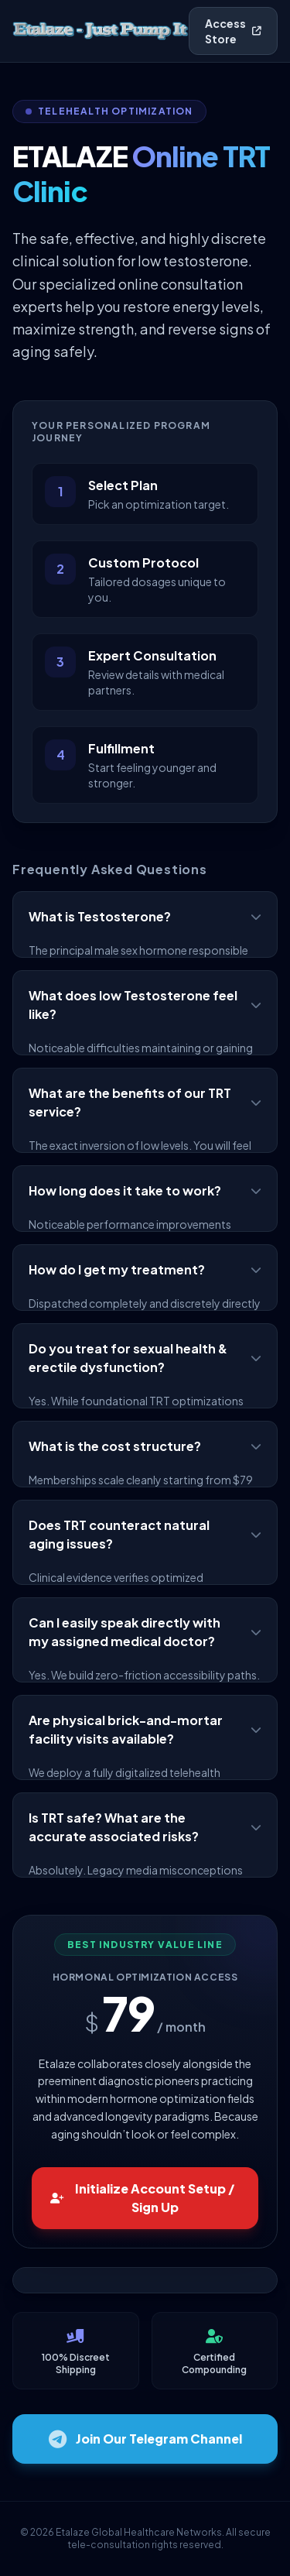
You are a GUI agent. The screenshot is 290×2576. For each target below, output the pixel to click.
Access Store (233, 31)
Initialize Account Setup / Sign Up (142, 2197)
